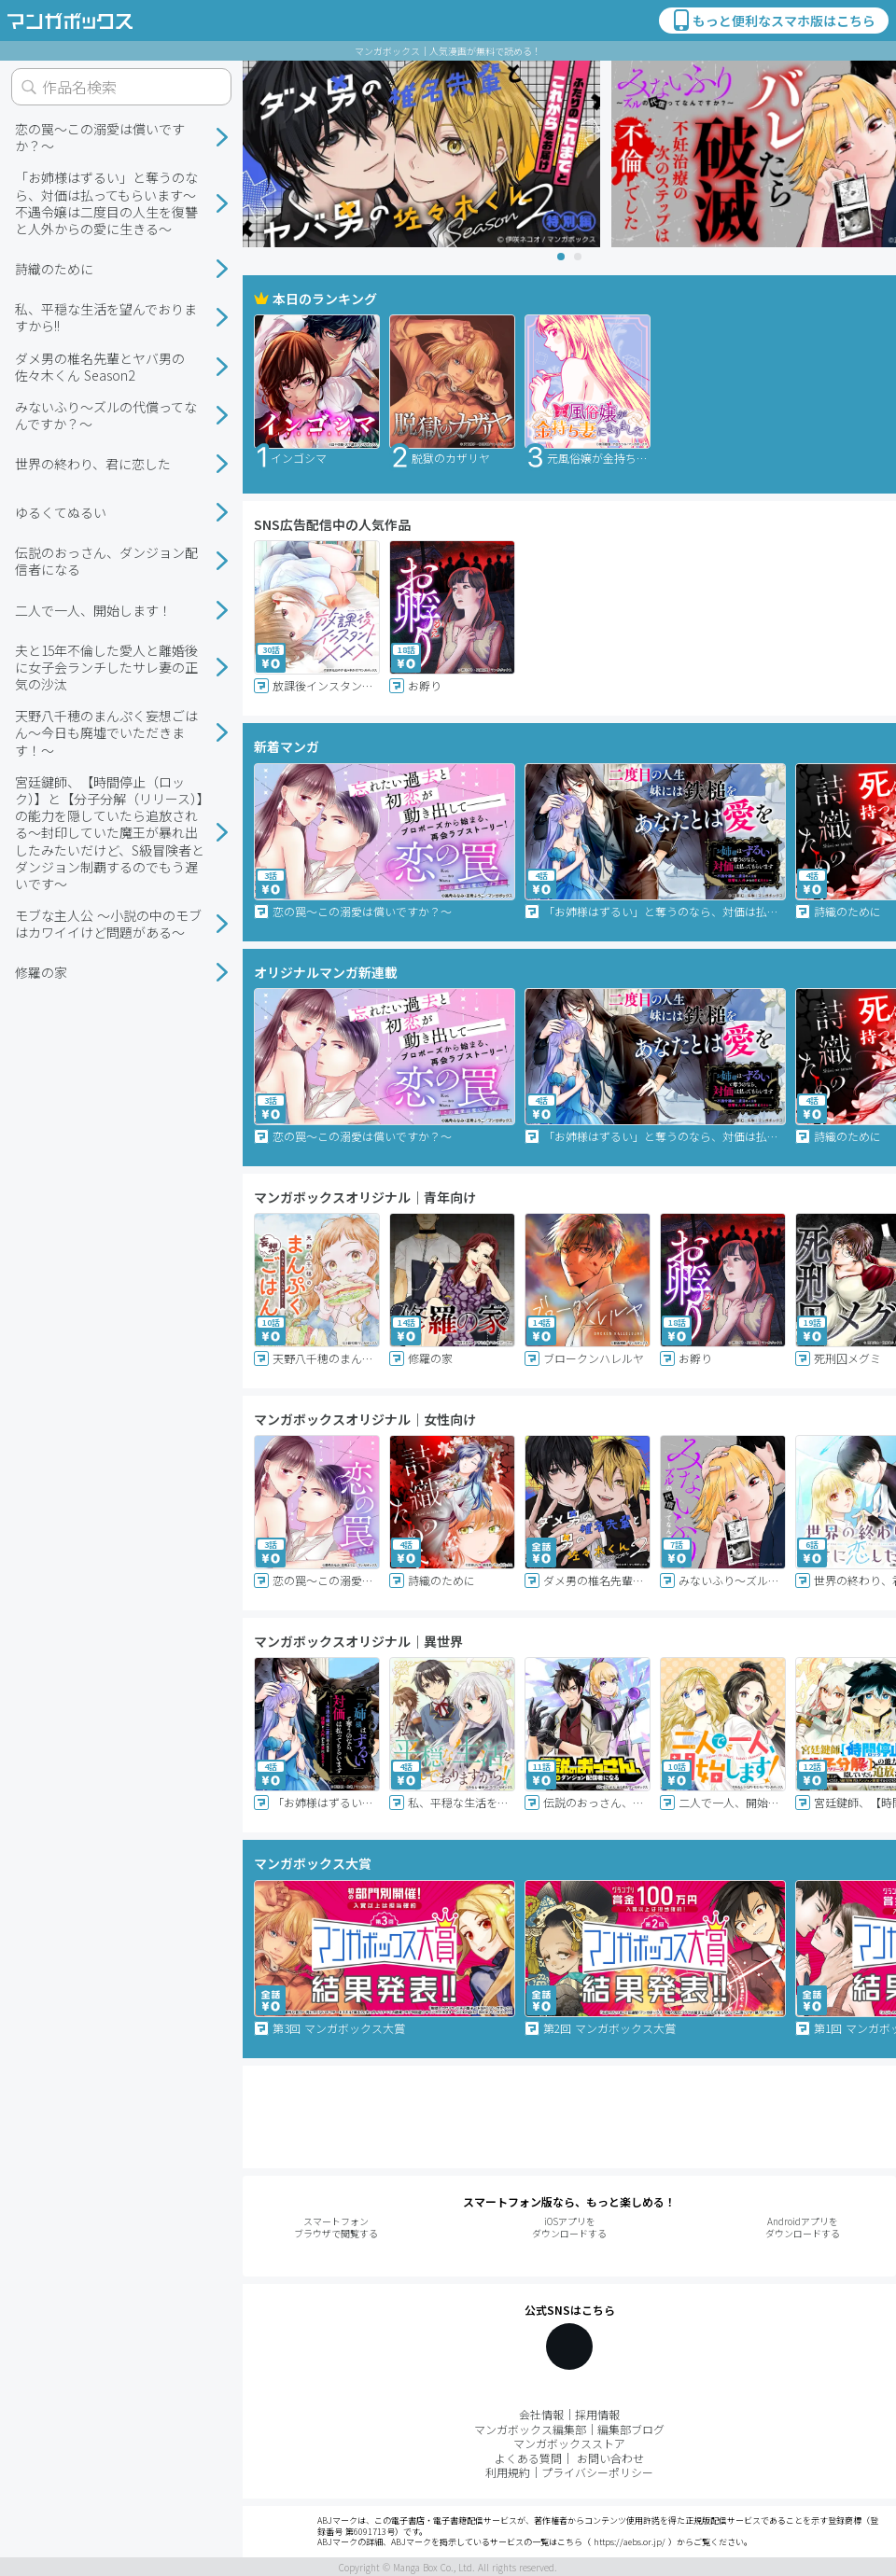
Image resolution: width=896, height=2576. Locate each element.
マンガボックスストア (569, 2443)
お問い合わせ (610, 2458)
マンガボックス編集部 (530, 2429)
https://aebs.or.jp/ (629, 2542)
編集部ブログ (631, 2429)
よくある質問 (528, 2458)
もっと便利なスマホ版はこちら (772, 20)
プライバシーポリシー (597, 2472)
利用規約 (507, 2472)
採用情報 (597, 2414)
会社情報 (541, 2414)
